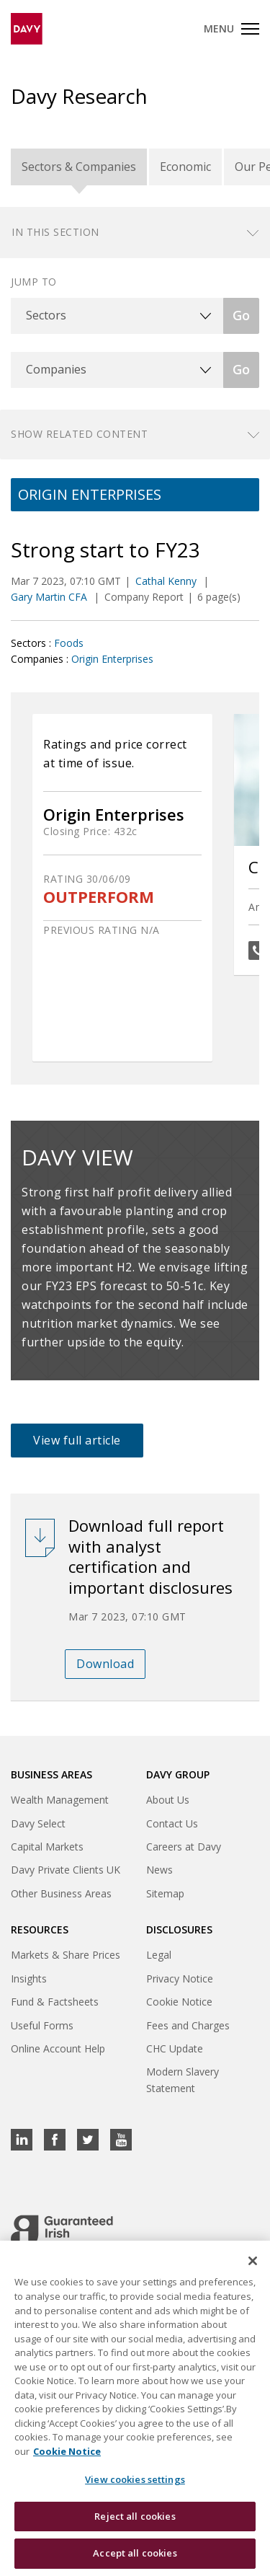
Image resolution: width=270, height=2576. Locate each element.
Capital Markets (47, 1846)
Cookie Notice (179, 2001)
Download (105, 1664)
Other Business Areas (61, 1893)
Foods (69, 643)
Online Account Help (58, 2048)
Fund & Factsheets (55, 2001)
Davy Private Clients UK (65, 1869)
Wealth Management (60, 1800)
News (159, 1869)
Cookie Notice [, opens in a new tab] (67, 2451)
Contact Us (172, 1823)
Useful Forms (42, 2025)
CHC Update (174, 2048)
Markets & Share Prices (65, 1955)
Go (241, 315)
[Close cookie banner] (253, 2262)
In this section (55, 232)
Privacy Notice (179, 1978)
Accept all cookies (134, 2554)
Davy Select (38, 1823)
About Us (167, 1800)
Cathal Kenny (167, 581)
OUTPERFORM (98, 897)
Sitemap (165, 1893)
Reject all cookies (134, 2516)
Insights (29, 1978)
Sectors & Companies (79, 167)
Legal (158, 1955)
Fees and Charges (188, 2025)
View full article (77, 1440)
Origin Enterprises (112, 659)
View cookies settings (135, 2480)
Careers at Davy (183, 1846)
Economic (185, 167)
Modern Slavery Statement (182, 2079)
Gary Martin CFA (50, 597)
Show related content (79, 434)
